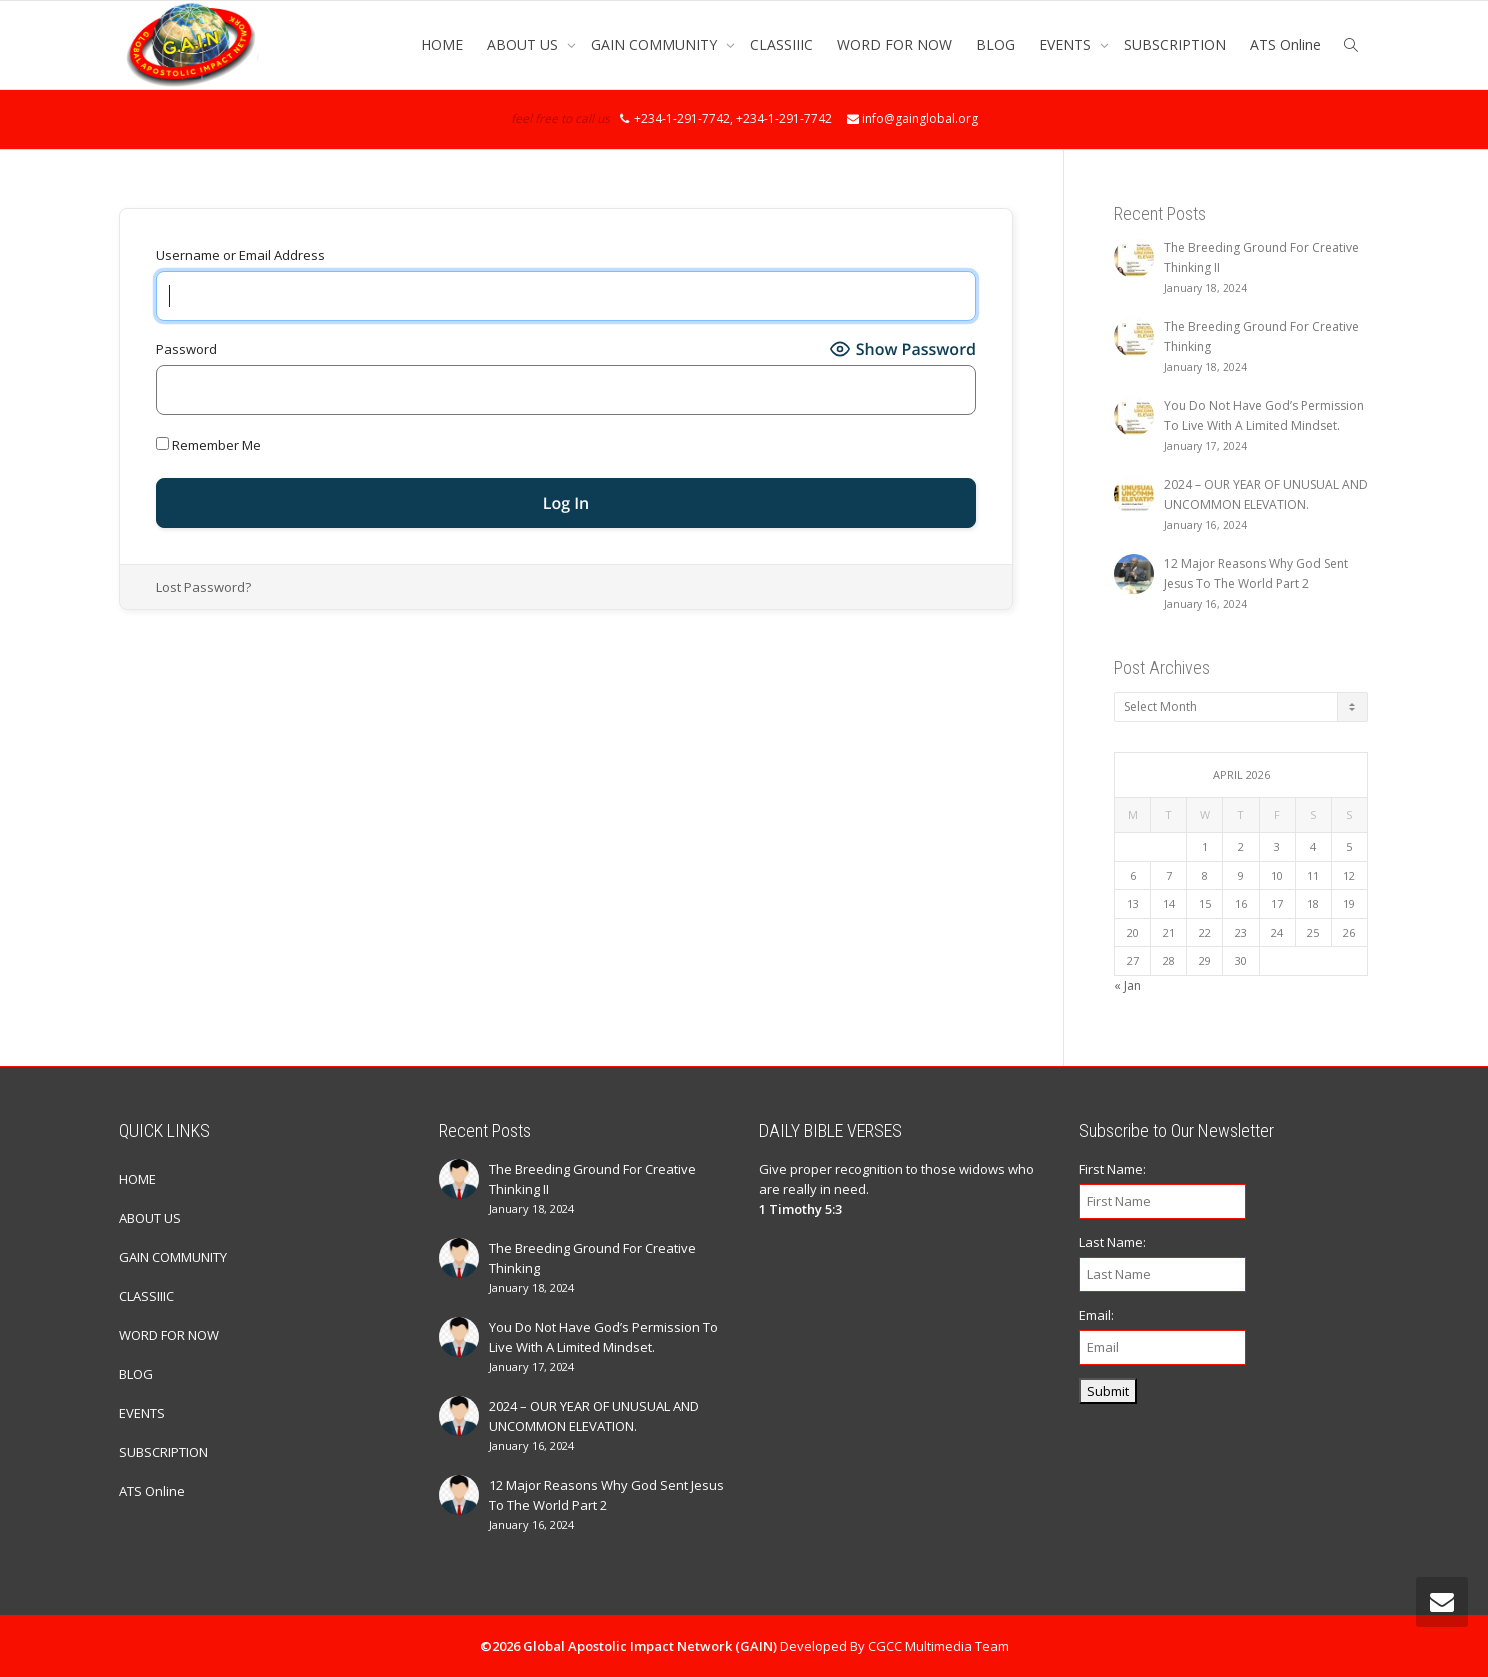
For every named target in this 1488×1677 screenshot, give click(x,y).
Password (186, 349)
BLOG (995, 44)
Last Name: (1112, 1242)
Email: (1096, 1315)
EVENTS (1067, 44)
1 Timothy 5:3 (800, 1209)
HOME (442, 44)
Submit (1108, 1391)
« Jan (1127, 985)
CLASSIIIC (781, 44)
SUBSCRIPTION (1175, 44)
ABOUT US (524, 44)
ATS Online (1285, 44)
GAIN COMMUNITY (656, 44)
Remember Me (208, 445)
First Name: (1112, 1169)
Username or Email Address (240, 255)
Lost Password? (203, 587)
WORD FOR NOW (894, 44)
